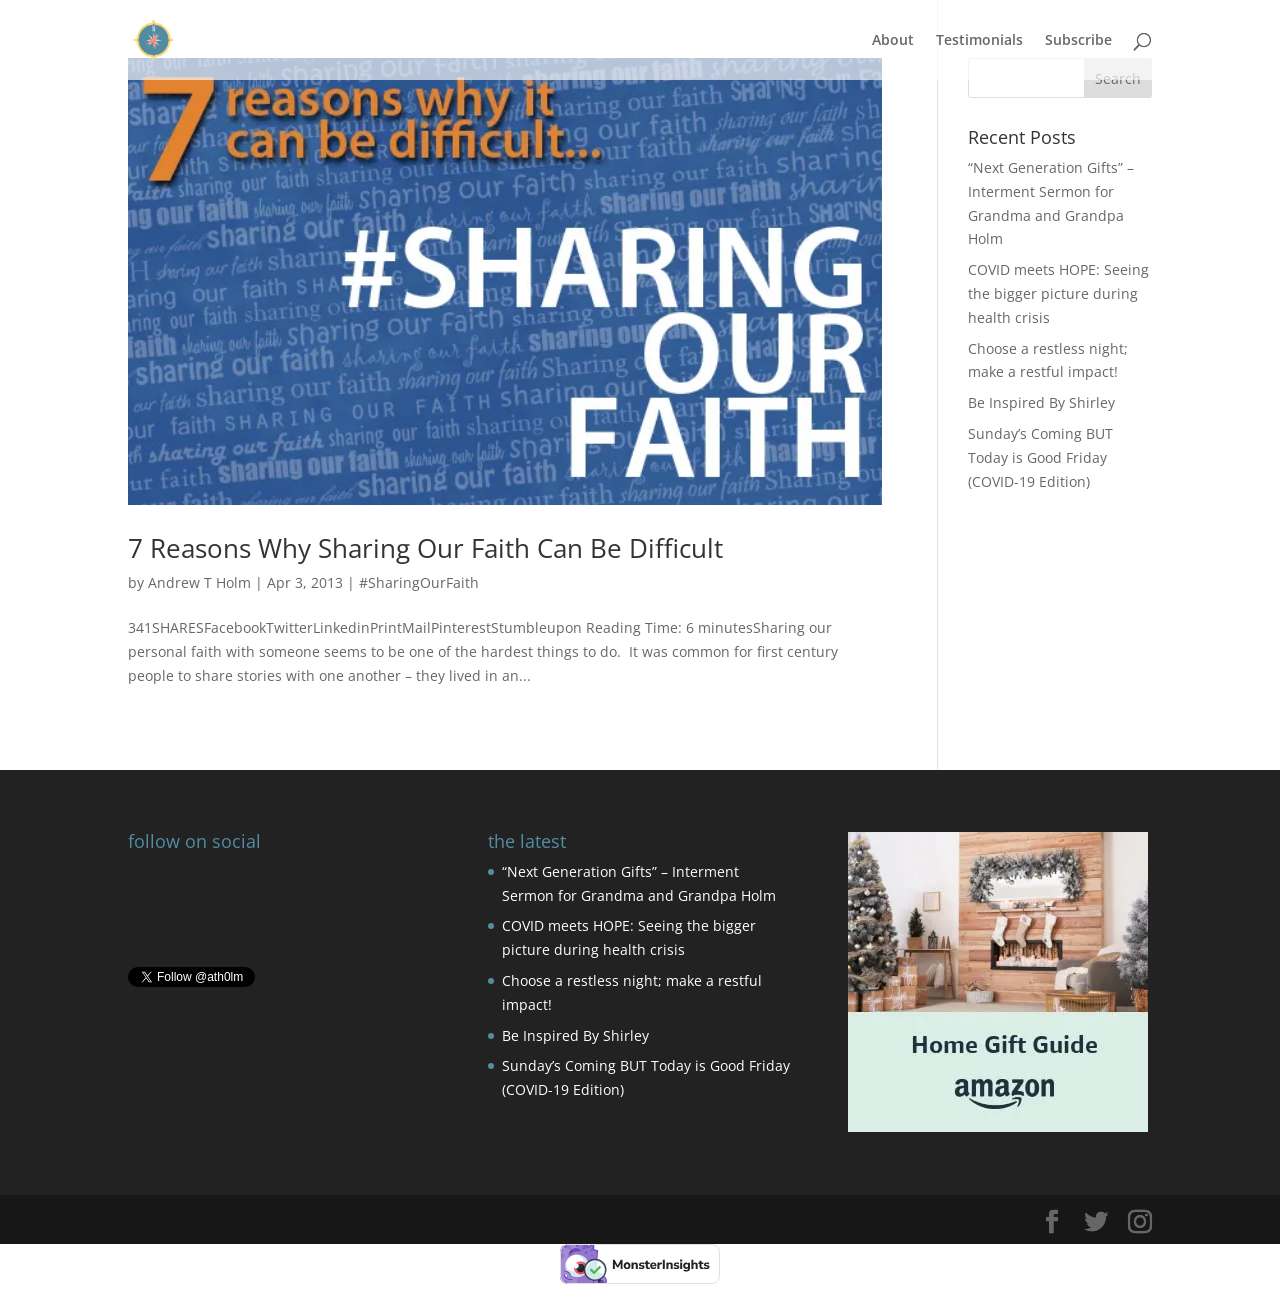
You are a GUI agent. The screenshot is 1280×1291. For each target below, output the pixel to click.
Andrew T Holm (199, 582)
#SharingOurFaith (419, 582)
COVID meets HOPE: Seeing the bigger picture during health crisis (1058, 293)
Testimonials (979, 41)
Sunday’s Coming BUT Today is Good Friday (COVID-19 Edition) (1040, 457)
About (893, 41)
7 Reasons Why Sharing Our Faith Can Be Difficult (425, 548)
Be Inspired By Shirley (1041, 402)
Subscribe (1078, 41)
